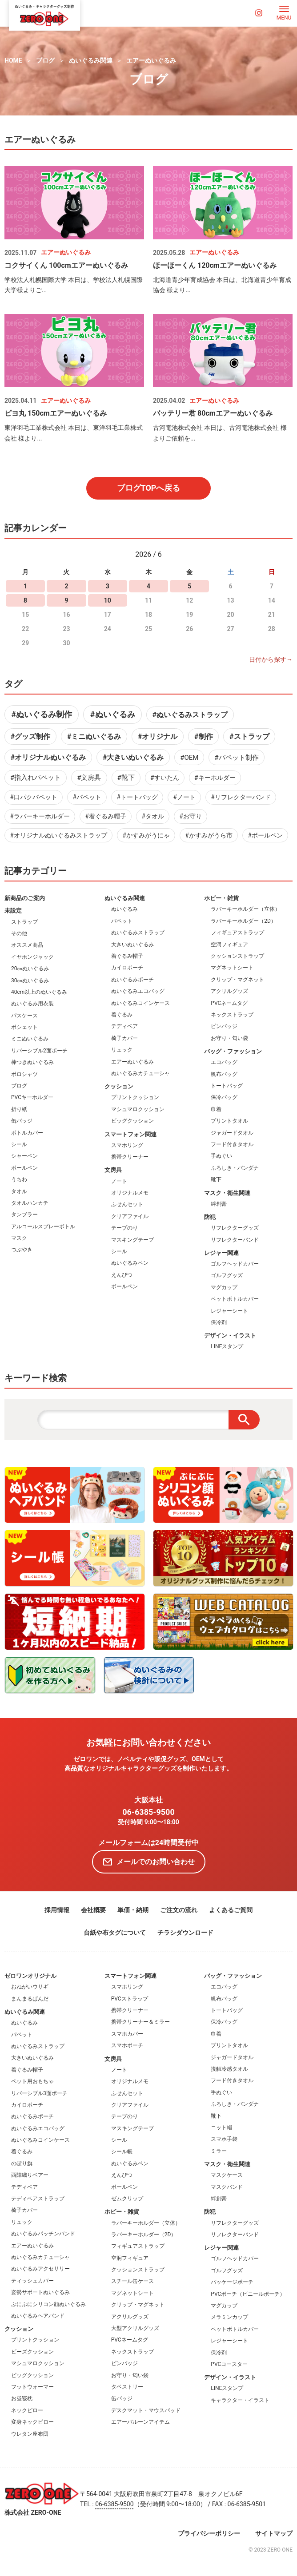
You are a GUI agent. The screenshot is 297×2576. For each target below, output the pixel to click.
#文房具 (89, 778)
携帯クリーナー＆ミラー (140, 2022)
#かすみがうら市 (209, 835)
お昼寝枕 (21, 2398)
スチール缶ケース (132, 2281)
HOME (13, 60)
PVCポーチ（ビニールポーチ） (248, 2294)
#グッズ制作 (30, 736)
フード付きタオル (232, 1144)
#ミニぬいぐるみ (94, 736)
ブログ (45, 60)
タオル (19, 1191)
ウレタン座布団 (29, 2434)
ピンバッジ (224, 1026)
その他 (19, 933)
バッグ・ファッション (233, 1051)
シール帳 (121, 2151)
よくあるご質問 (231, 1909)
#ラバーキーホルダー (40, 816)
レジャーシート (229, 1311)
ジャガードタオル (232, 1133)
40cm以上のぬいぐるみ (39, 992)
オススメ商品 (27, 945)
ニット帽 (221, 2127)
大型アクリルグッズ (135, 2328)
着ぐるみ (121, 1015)
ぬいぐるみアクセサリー (40, 2269)
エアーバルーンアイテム (140, 2422)
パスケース (24, 1015)
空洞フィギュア (229, 944)
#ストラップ (249, 736)
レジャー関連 (221, 1253)
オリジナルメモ (129, 1193)
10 (107, 600)
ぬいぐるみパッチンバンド (43, 2234)
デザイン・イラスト (230, 1335)
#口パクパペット (33, 797)
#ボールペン (265, 835)
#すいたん (164, 777)
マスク (19, 1238)
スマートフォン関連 (130, 1134)
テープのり (124, 1228)
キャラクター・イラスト (240, 2400)
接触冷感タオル (229, 2069)
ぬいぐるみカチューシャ (140, 1073)
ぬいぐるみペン (129, 1263)
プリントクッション (135, 1097)
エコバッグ (224, 1062)
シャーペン (24, 1156)
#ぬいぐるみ (112, 714)
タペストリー (127, 2387)
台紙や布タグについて (115, 1932)
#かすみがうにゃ (146, 835)
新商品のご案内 (24, 898)
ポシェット (24, 1027)
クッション (118, 1086)
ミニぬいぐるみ (29, 1039)
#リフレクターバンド (241, 797)
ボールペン (24, 1168)
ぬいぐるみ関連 (90, 60)
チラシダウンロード (185, 1932)
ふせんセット (127, 1204)
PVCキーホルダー (32, 1097)
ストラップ (24, 922)
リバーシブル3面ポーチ (39, 2093)
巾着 (216, 1109)
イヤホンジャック (32, 957)
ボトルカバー (27, 1133)
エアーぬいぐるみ (151, 60)
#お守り (190, 816)
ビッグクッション (132, 1121)
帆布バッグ (224, 1074)
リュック (121, 1050)
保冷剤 (219, 1322)
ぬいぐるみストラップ (138, 932)
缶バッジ (21, 1121)
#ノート (184, 797)
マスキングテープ (132, 1240)
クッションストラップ (237, 956)
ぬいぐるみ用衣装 (32, 1003)
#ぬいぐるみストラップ (190, 714)
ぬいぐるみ (124, 909)
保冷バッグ (224, 1097)
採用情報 (56, 1909)
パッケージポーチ (232, 2282)
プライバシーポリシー (209, 2533)
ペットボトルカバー (235, 1299)
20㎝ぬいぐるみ (30, 968)
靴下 (216, 1179)
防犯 (210, 1217)
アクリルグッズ (229, 991)
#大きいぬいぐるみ (133, 757)
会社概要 (93, 1909)
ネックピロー (27, 2410)
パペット (121, 921)
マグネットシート (232, 968)
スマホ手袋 (224, 2139)
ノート (119, 1181)
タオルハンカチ (29, 1203)
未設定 (13, 910)
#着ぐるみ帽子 (105, 816)
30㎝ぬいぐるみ (30, 980)
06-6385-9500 (148, 1812)
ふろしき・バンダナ (235, 1168)
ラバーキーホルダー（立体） (245, 909)
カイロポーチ (127, 968)
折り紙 (19, 1109)
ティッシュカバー (32, 2281)
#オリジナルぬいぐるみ (48, 757)
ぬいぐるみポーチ (132, 979)
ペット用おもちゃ (32, 2081)
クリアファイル (129, 1216)
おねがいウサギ (29, 1987)
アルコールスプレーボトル (43, 1226)
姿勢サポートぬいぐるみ (40, 2292)
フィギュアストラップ (237, 932)
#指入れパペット (35, 778)
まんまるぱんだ (29, 1999)
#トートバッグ (137, 797)
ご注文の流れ (178, 1909)
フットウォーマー (32, 2387)
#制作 (203, 736)
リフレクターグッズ (235, 1228)
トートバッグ (227, 1086)
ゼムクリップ (127, 2198)
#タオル (152, 816)
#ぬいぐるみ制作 (41, 714)
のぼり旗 (21, 2163)
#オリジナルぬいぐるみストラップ (58, 835)
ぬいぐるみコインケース (140, 1003)
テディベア (124, 1026)
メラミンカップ (229, 2317)
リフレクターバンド (235, 1240)
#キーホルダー (215, 777)
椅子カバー (124, 1038)
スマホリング (127, 1145)
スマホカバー (127, 2034)
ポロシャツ (24, 1074)
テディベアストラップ (37, 2198)
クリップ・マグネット (237, 979)
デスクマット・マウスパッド (146, 2410)
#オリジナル (157, 736)
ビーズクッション (32, 2352)
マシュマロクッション (138, 1109)
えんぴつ (121, 1275)
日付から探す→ (271, 659)
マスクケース (227, 2175)
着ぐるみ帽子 (127, 956)
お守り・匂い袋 (229, 1038)
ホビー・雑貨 (221, 898)
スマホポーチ (127, 2045)
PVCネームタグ (229, 1003)
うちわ (19, 1179)
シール (19, 1144)
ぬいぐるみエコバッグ (138, 991)
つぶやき (21, 1249)
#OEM (189, 758)
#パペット (86, 797)
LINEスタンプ (227, 1346)
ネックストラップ (232, 1015)
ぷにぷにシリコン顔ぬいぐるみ (48, 2304)
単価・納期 (132, 1909)
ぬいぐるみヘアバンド (37, 2316)
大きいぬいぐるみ (132, 944)
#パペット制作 (236, 758)
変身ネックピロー (32, 2422)
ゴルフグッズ (227, 1275)
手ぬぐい (221, 1156)
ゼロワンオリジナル (30, 1976)
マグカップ (224, 1287)
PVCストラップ (129, 1999)
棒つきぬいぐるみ (32, 1062)
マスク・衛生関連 (227, 1193)
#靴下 (126, 778)
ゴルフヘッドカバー (235, 1264)
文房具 (113, 1170)
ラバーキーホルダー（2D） (243, 921)
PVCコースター (229, 2364)
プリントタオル (229, 1121)
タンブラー (24, 1214)
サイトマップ (274, 2533)
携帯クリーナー (129, 1157)
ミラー (219, 2151)
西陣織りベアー (29, 2175)
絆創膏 (219, 1204)
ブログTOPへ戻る (149, 487)
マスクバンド (227, 2187)
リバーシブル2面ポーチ (39, 1051)
